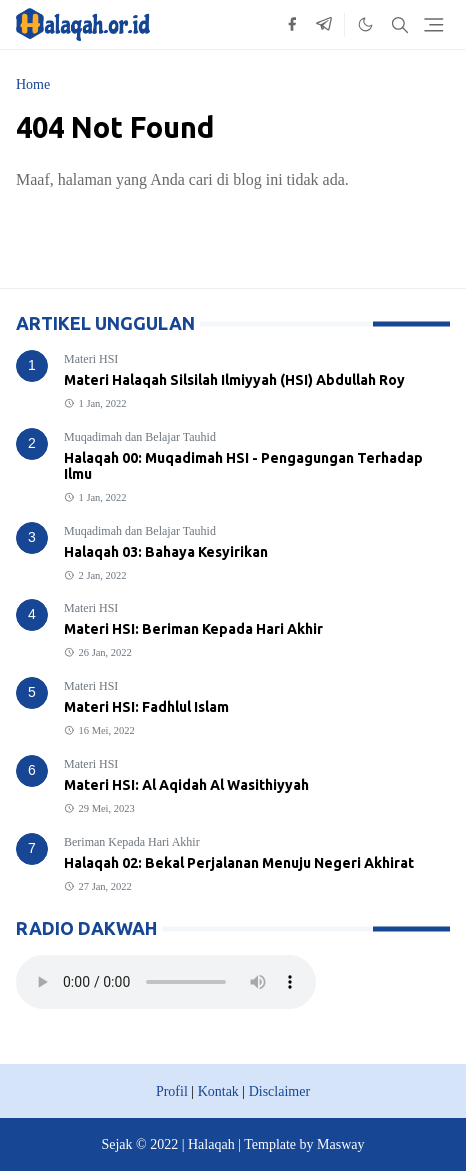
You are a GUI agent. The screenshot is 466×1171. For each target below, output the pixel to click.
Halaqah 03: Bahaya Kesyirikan (166, 552)
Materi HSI (91, 359)
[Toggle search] (400, 25)
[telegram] (324, 25)
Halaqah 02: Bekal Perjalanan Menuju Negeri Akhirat (239, 863)
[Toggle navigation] (434, 25)
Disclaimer (279, 1091)
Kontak (218, 1091)
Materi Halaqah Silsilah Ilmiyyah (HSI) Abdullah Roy (234, 380)
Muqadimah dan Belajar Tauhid (140, 437)
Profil (172, 1091)
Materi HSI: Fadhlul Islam (146, 707)
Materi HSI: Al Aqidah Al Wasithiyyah (186, 785)
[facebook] (292, 25)
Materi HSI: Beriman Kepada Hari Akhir (193, 629)
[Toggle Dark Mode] (365, 24)
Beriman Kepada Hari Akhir (132, 842)
